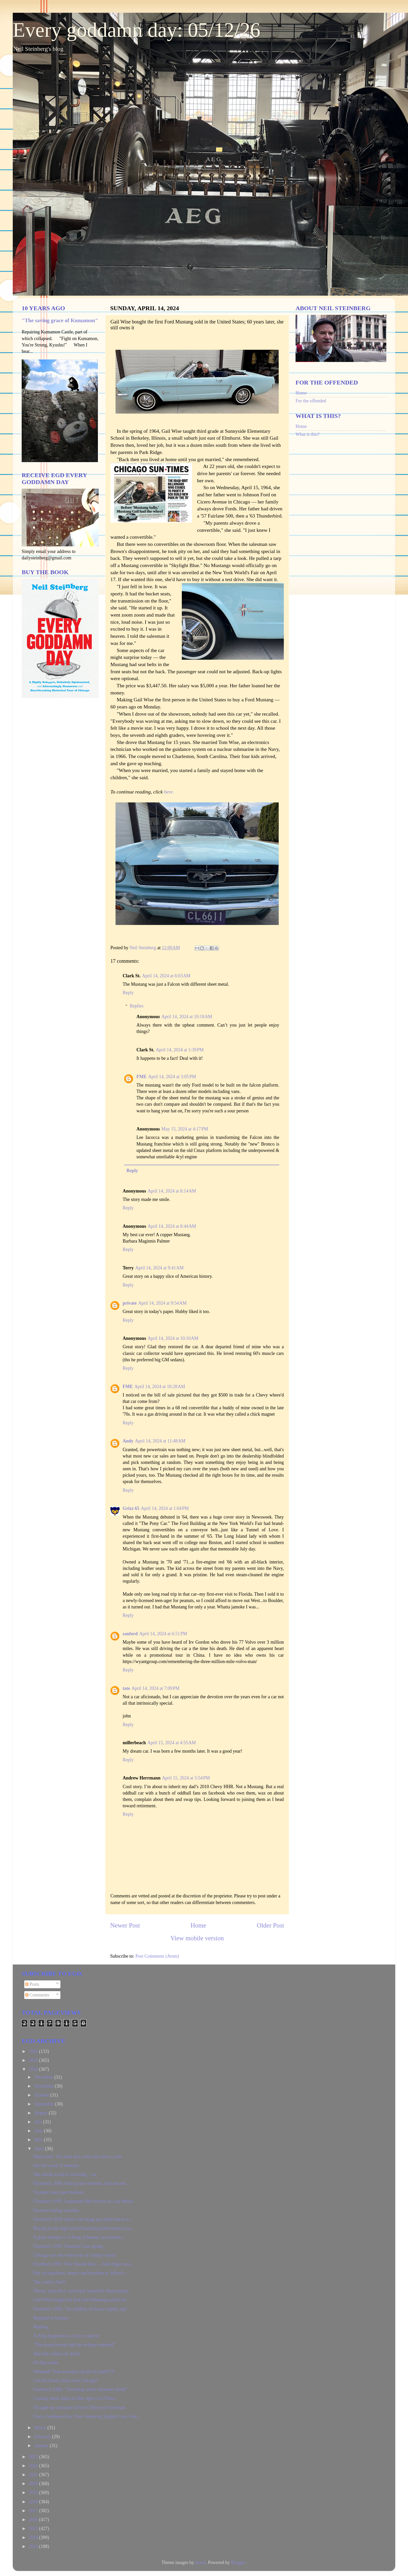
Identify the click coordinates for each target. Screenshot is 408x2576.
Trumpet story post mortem (58, 2192)
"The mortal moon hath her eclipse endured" (74, 2344)
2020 (34, 2483)
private (130, 1303)
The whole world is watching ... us (64, 2174)
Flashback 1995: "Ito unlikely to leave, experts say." (81, 2309)
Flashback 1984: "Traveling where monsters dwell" (80, 2389)
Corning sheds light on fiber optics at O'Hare (74, 2398)
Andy (128, 1440)
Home (198, 1925)
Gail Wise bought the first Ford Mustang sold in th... (81, 2299)
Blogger (238, 2562)
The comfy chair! (49, 2281)
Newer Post (125, 1925)
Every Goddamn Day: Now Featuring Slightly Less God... (86, 2416)
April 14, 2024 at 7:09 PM (156, 1688)
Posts (32, 1984)
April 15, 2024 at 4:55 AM (171, 1742)
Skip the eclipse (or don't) (56, 2353)
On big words (45, 2362)
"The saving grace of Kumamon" (60, 320)
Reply (128, 992)
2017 (34, 2510)
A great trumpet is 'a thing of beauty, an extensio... (79, 2237)
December (44, 2077)
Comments (37, 1994)
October (42, 2095)
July (38, 2121)
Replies (137, 1005)
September (44, 2103)
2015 (34, 2528)
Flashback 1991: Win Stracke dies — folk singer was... (83, 2264)
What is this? (308, 434)
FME (141, 1076)
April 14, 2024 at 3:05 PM (172, 1076)
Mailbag (40, 2326)
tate (126, 1688)
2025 (34, 2060)
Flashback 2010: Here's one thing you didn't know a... (82, 2219)
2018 (34, 2501)
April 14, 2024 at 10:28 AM (159, 1386)
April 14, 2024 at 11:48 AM (160, 1440)
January (41, 2445)
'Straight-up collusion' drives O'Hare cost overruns (79, 2407)
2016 (34, 2519)
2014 (34, 2537)
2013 (34, 2546)
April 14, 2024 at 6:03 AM (166, 975)
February (43, 2436)
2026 (34, 2051)
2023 (34, 2456)
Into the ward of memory (56, 2165)
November (44, 2086)
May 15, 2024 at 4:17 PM (184, 1128)
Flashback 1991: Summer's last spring (68, 2246)
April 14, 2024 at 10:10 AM (173, 1338)
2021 (34, 2474)
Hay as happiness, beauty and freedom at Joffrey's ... (81, 2273)
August (41, 2112)
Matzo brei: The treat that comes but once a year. (78, 2156)
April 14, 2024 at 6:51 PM (163, 1633)
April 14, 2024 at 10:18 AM (186, 1016)
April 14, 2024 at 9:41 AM (159, 1267)
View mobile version (197, 1938)
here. (168, 792)
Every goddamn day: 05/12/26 (136, 30)
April (39, 2148)
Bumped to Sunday (50, 2317)
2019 (34, 2492)
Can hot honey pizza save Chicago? (65, 2380)
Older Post (270, 1925)
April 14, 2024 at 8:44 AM (172, 1226)
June (39, 2130)
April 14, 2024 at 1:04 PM (165, 1508)
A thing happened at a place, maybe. (66, 2335)
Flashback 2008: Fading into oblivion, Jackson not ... (81, 2183)
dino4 (200, 2562)
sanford (130, 1633)
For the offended (311, 400)
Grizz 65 (131, 1508)
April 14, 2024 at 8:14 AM (172, 1191)
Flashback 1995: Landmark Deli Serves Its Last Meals (83, 2201)
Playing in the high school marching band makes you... (83, 2228)
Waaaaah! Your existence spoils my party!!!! (74, 2371)
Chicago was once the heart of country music (74, 2255)
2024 (34, 2069)
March (40, 2427)
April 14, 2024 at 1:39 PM (180, 1049)
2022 (34, 2465)
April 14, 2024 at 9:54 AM (162, 1303)
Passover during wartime (56, 2210)
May (39, 2139)
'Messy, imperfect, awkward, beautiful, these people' (81, 2290)
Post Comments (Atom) (157, 1956)
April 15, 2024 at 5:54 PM (186, 1777)
